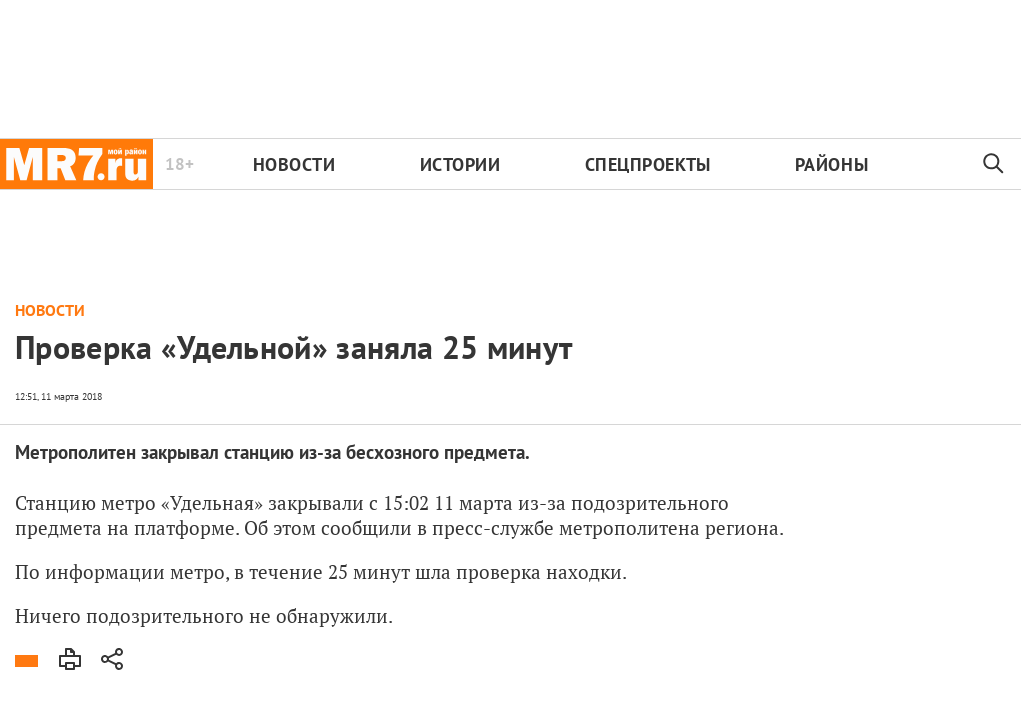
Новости (294, 164)
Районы (831, 164)
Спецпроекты (648, 164)
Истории (460, 164)
